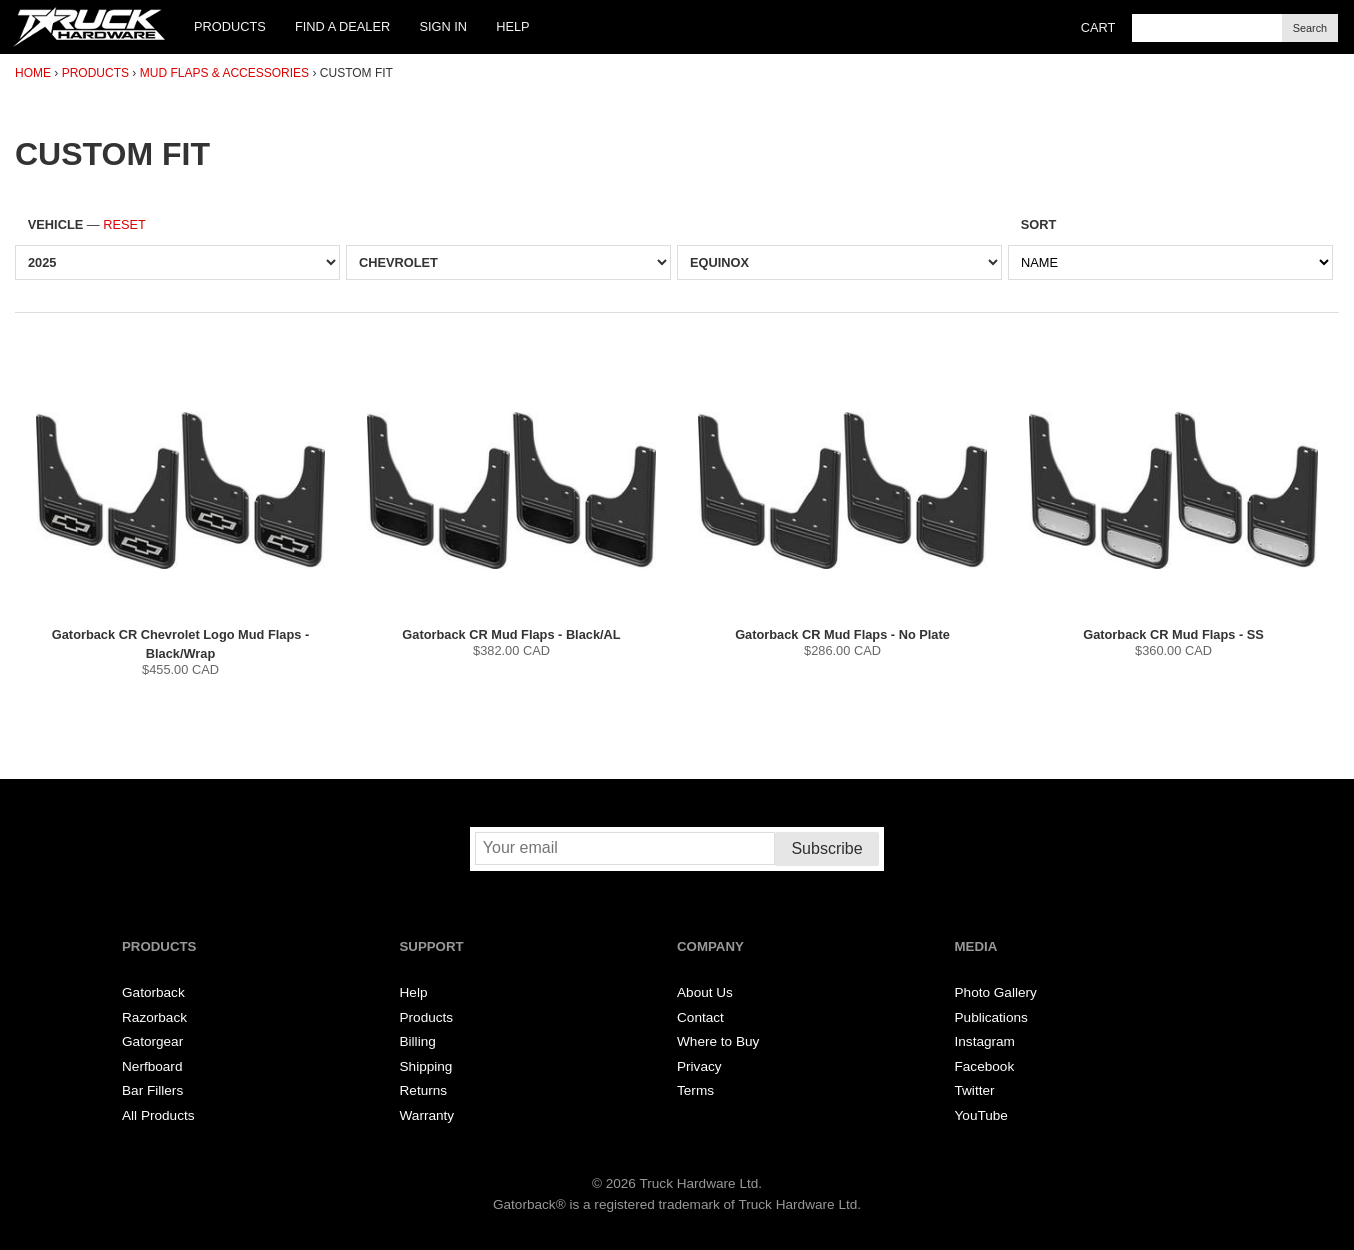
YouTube (981, 1115)
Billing (418, 1041)
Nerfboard (152, 1066)
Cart (1098, 27)
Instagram (985, 1041)
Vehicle (87, 224)
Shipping (426, 1066)
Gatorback (153, 992)
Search (1310, 28)
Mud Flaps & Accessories (224, 73)
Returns (424, 1090)
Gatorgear (152, 1041)
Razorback (154, 1017)
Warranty (427, 1115)
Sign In (443, 26)
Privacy (699, 1066)
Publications (991, 1017)
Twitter (975, 1090)
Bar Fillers (152, 1090)
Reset (124, 224)
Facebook (985, 1066)
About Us (705, 992)
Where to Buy (718, 1041)
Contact (700, 1017)
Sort (1039, 224)
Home (33, 73)
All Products (158, 1115)
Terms (695, 1090)
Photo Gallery (996, 992)
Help (512, 26)
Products (230, 26)
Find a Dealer (342, 26)
